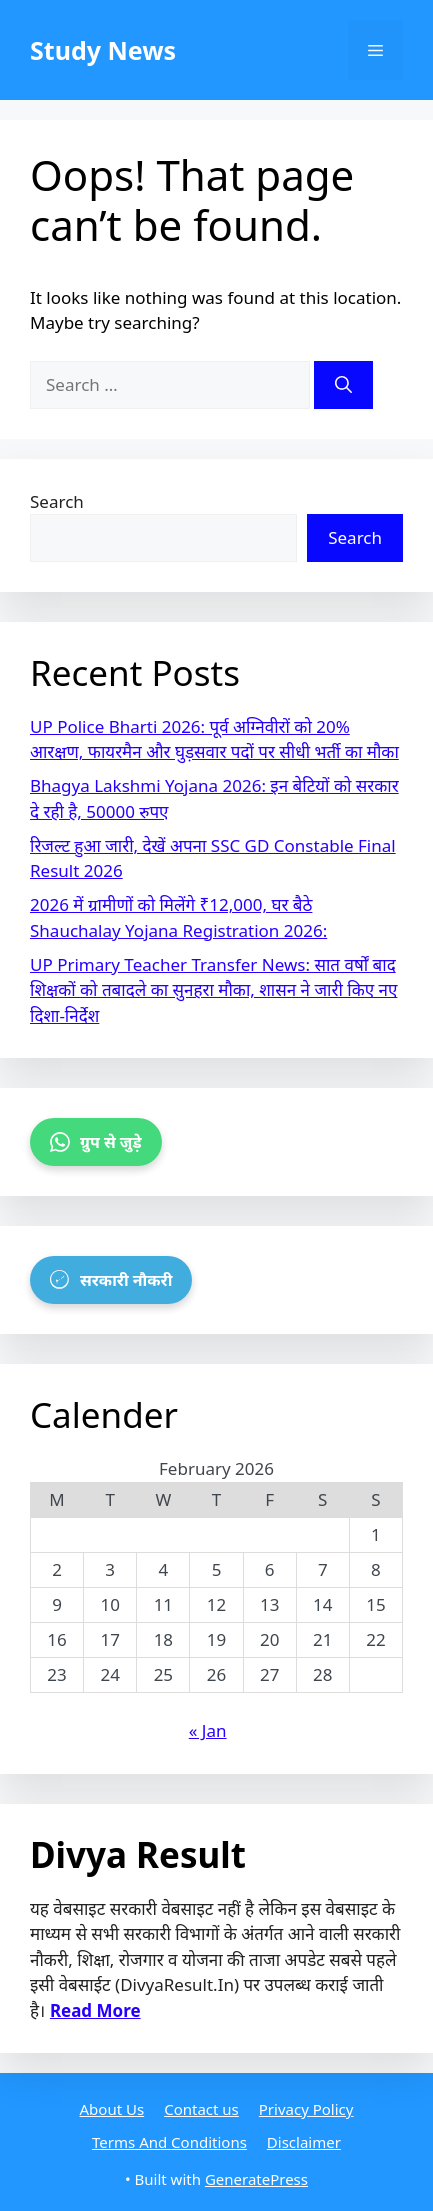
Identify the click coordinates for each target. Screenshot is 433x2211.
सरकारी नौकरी (111, 1280)
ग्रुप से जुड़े (96, 1142)
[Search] (343, 385)
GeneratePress (256, 2179)
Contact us (201, 2109)
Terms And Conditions (169, 2142)
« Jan (208, 1730)
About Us (112, 2109)
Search (57, 501)
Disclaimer (304, 2142)
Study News (103, 50)
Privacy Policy (306, 2109)
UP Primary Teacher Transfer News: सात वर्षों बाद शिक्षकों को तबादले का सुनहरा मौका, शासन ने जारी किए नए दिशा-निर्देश (213, 990)
